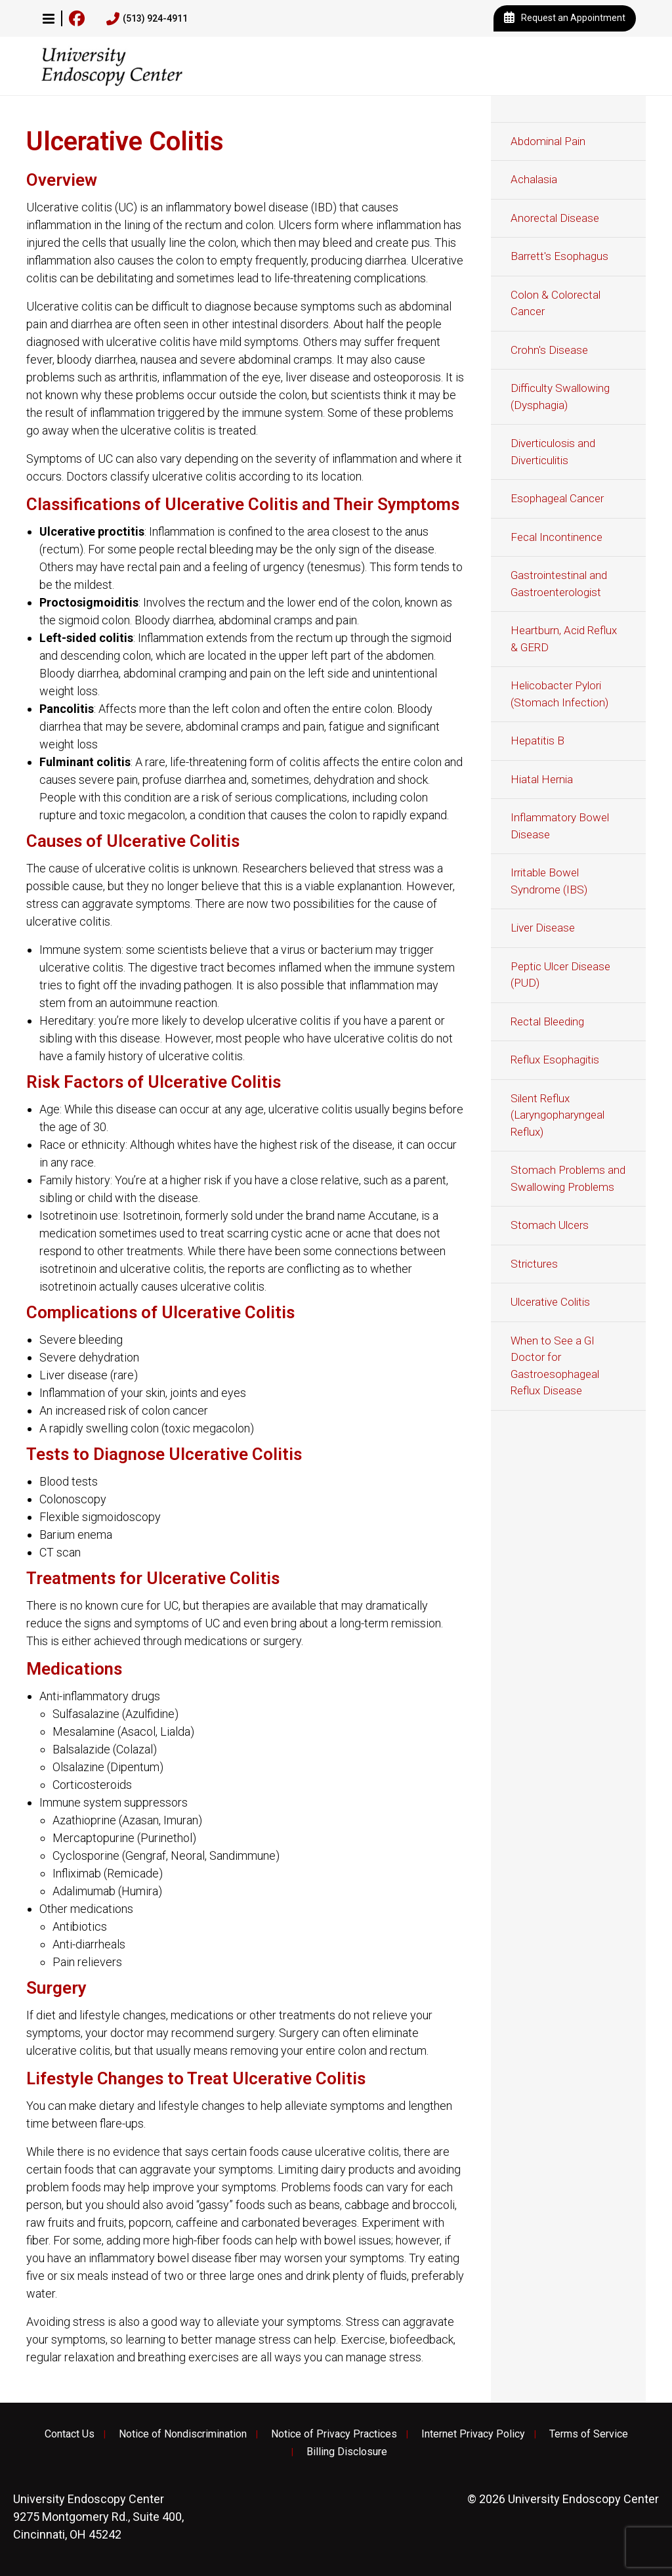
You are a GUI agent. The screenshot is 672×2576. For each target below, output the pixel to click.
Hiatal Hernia (542, 779)
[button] (48, 18)
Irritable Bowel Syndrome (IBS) (549, 881)
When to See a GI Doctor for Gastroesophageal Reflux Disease (555, 1366)
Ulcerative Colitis (550, 1301)
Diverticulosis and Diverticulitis (553, 452)
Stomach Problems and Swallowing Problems (568, 1178)
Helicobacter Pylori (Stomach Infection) (559, 694)
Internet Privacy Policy (473, 2434)
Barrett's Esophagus (559, 256)
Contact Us (69, 2434)
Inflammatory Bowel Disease (560, 826)
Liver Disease (543, 927)
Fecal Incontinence (556, 537)
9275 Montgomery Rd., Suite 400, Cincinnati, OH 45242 (98, 2516)
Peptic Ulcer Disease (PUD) (560, 975)
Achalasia (534, 179)
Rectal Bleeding (547, 1021)
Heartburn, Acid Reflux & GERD (564, 639)
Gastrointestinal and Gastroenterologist (559, 584)
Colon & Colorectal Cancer (555, 303)
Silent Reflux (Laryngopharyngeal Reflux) (557, 1115)
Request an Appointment (564, 18)
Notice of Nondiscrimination (183, 2434)
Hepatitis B (537, 740)
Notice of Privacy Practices (334, 2434)
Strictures (534, 1263)
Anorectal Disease (555, 218)
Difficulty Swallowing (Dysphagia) (560, 396)
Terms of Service (588, 2434)
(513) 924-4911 (147, 19)
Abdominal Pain (548, 141)
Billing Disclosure (346, 2452)
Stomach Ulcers (550, 1225)
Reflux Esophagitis (555, 1059)
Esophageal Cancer (557, 498)
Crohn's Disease (549, 349)
